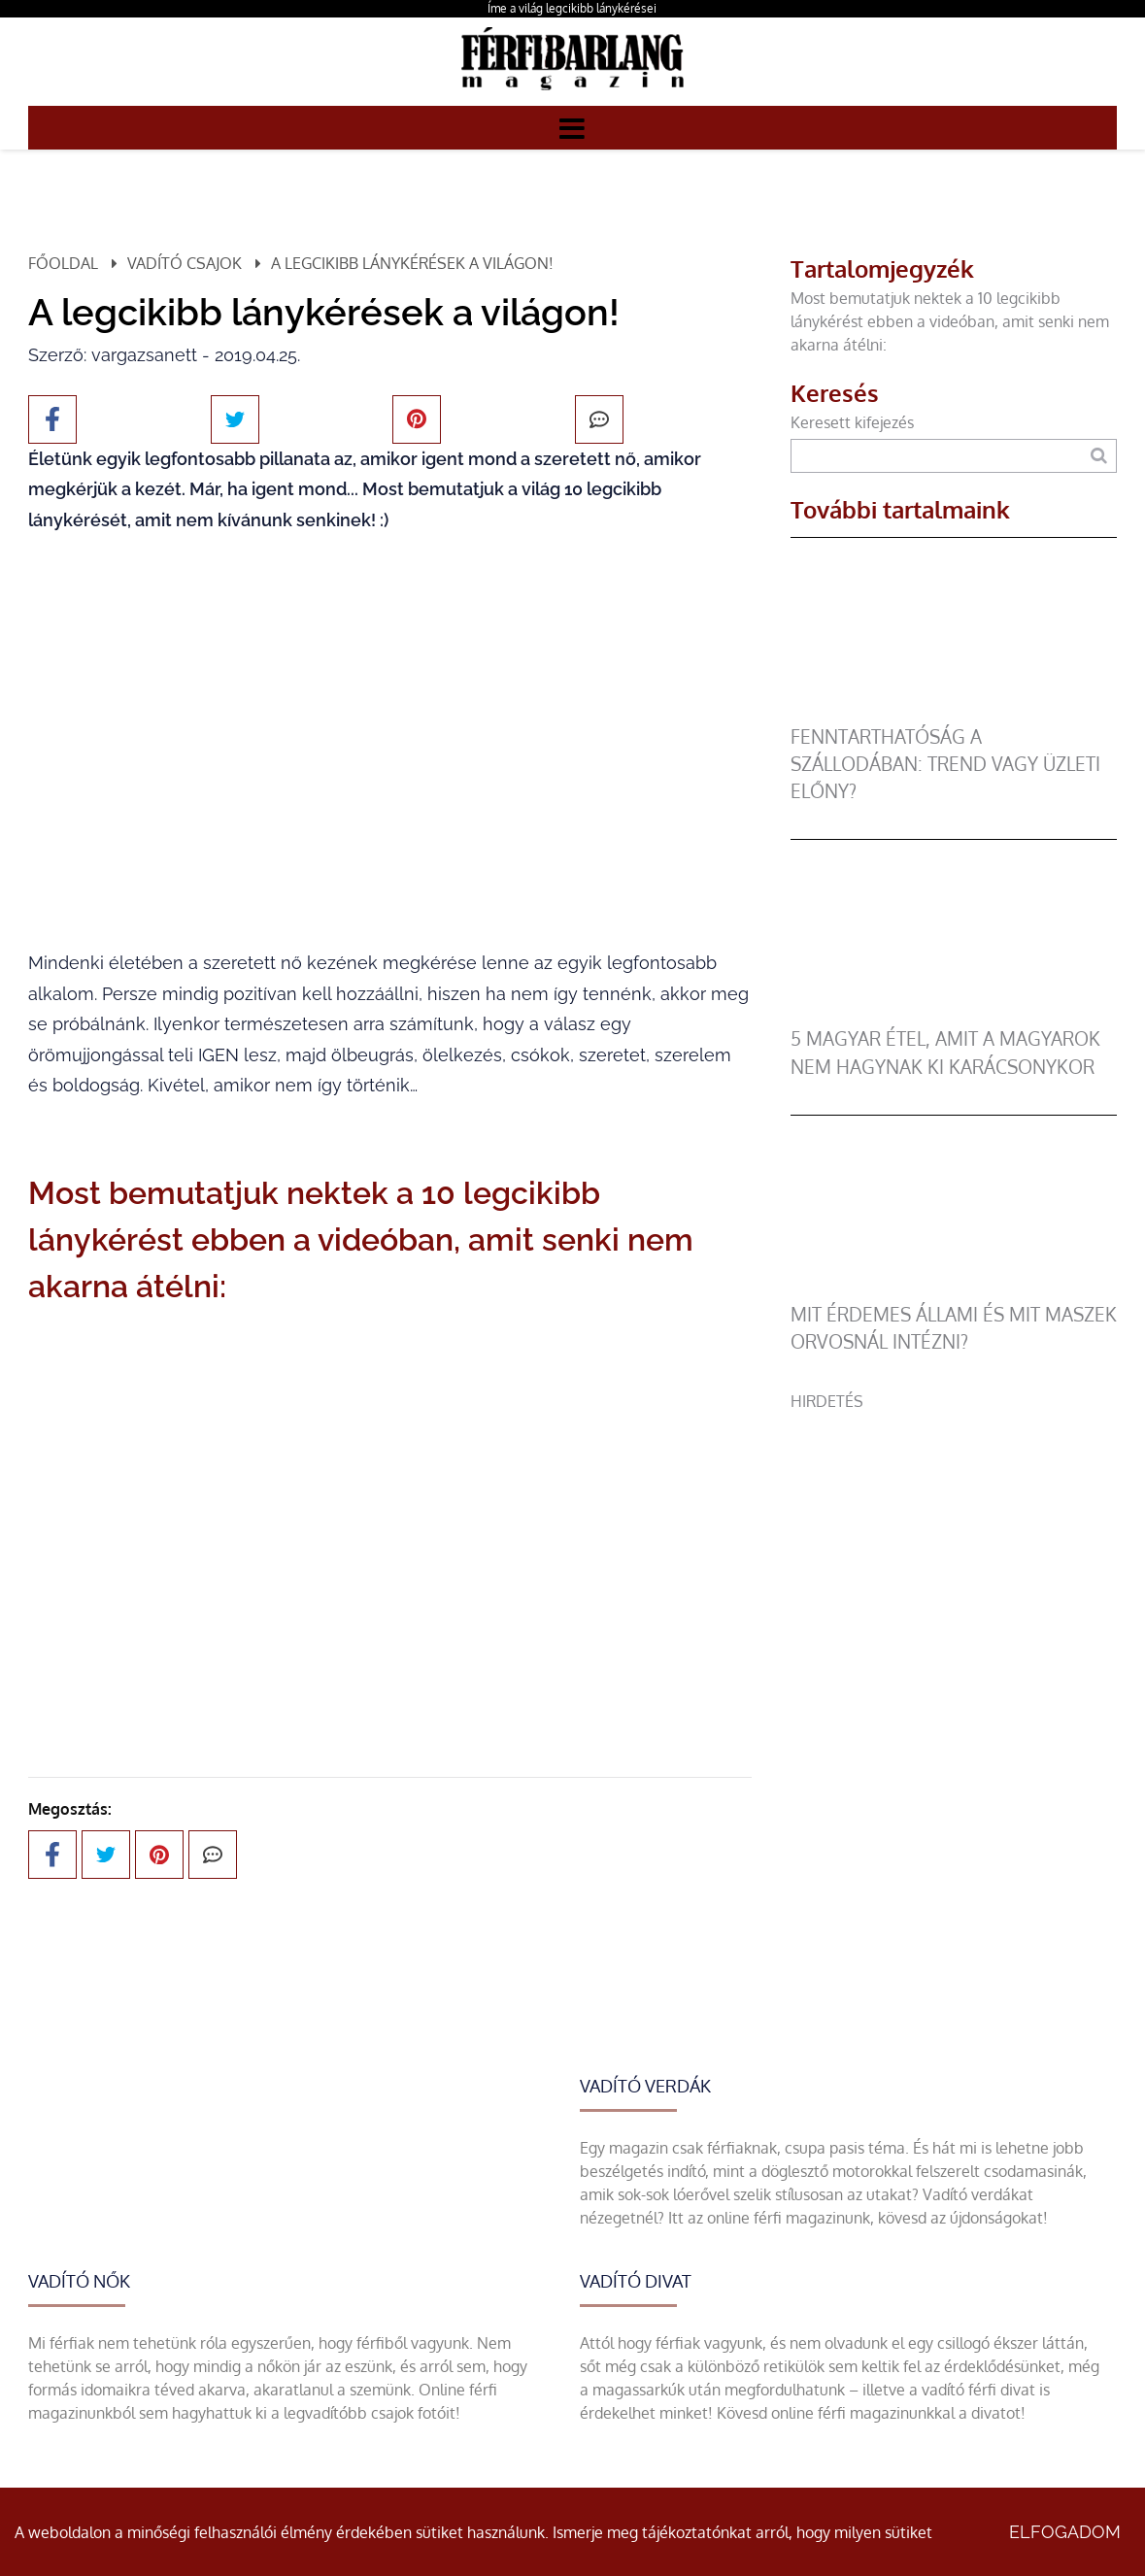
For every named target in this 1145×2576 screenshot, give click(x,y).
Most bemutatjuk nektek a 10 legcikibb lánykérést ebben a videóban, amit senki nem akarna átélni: (950, 321)
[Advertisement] (954, 1549)
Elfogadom (1065, 2532)
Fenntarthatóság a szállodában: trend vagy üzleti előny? (945, 763)
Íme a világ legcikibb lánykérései (572, 8)
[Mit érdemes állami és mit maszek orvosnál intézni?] (954, 1289)
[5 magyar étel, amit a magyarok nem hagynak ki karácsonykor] (954, 1013)
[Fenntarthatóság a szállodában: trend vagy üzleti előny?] (954, 711)
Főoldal (63, 263)
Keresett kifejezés (852, 422)
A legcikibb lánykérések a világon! (412, 263)
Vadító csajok (184, 263)
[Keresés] (1099, 456)
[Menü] (572, 127)
